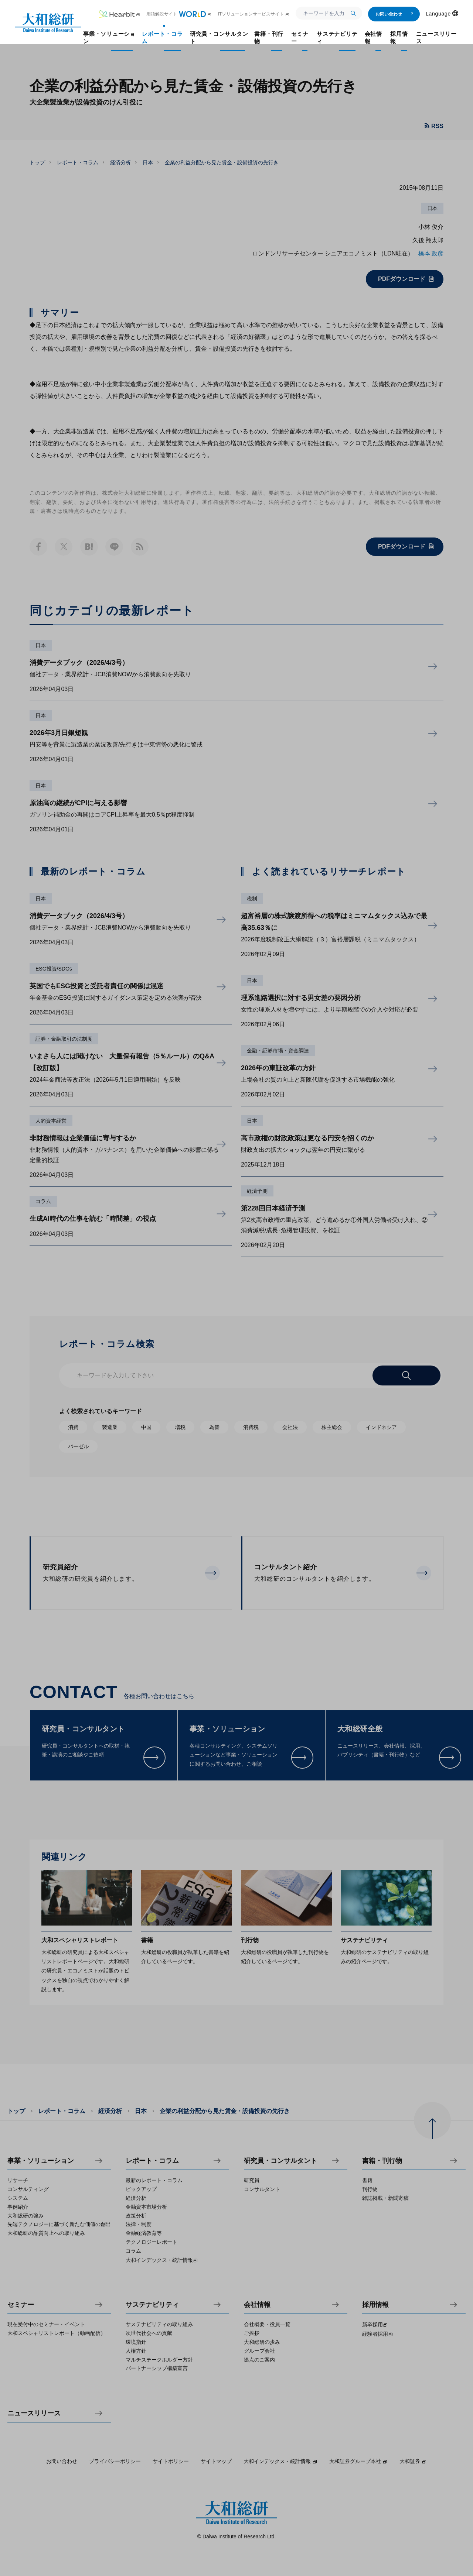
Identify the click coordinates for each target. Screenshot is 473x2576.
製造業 (110, 1427)
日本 (148, 162)
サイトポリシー (171, 2461)
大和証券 (413, 2461)
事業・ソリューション (40, 2160)
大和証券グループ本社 (358, 2461)
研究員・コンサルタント (280, 2160)
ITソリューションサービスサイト (254, 14)
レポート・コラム (77, 162)
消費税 (251, 1427)
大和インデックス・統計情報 (280, 2461)
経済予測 (257, 1191)
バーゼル (78, 1446)
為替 (214, 1427)
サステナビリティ (152, 2304)
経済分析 (120, 162)
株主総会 (331, 1427)
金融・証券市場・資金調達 (278, 1051)
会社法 (290, 1427)
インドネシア (381, 1427)
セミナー (20, 2304)
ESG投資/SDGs (53, 969)
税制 (252, 898)
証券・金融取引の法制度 (63, 1039)
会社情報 (257, 2304)
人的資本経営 (51, 1121)
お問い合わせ (394, 14)
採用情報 (375, 2304)
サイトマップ (216, 2461)
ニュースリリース (34, 2413)
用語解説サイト (179, 14)
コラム (43, 1201)
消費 (73, 1427)
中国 (146, 1427)
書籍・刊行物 (382, 2160)
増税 (180, 1427)
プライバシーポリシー (115, 2461)
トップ (37, 162)
